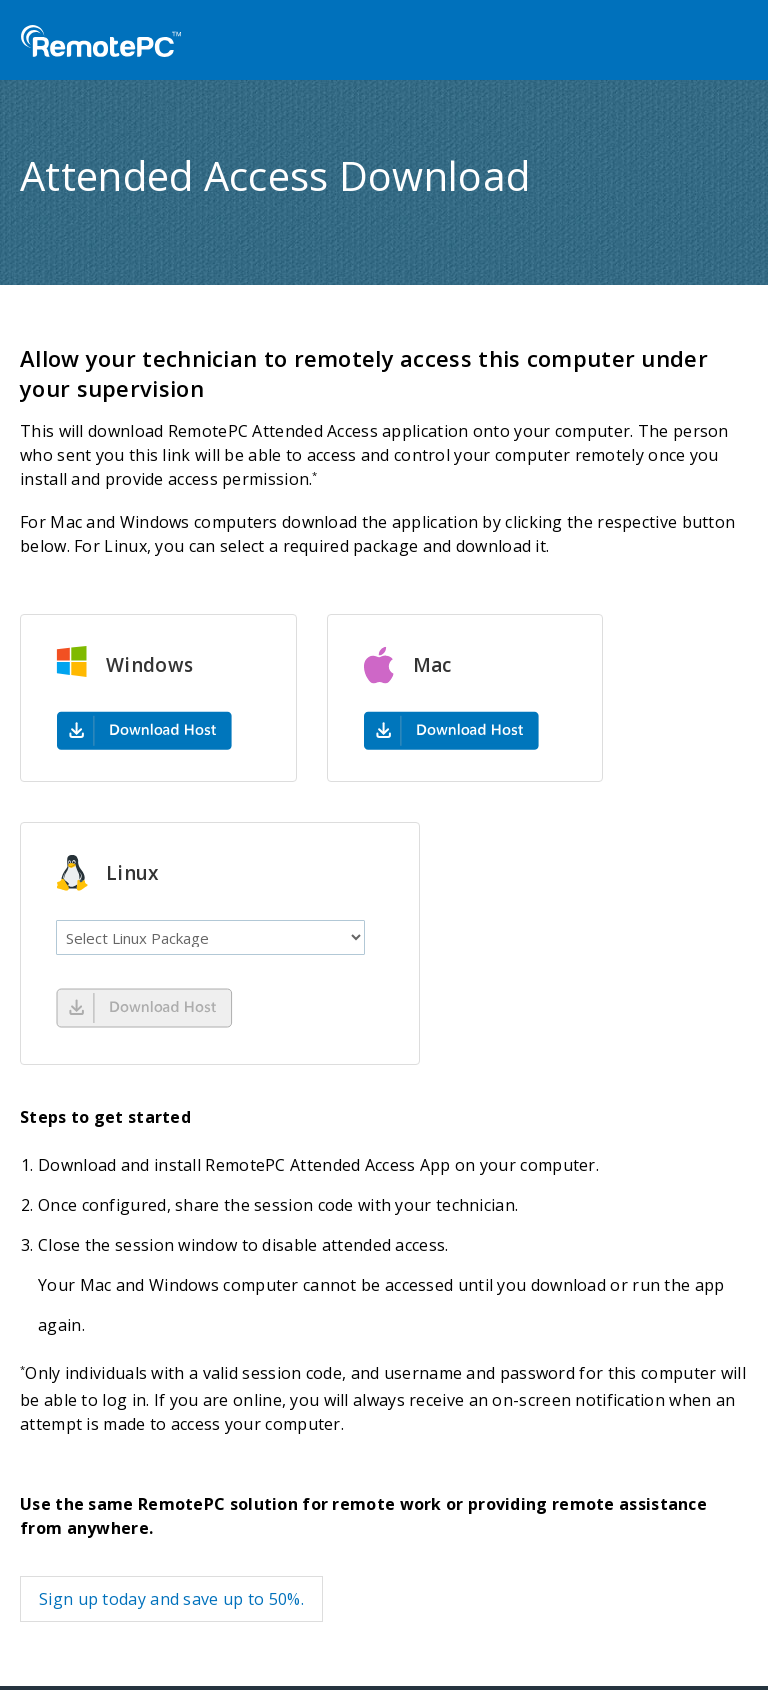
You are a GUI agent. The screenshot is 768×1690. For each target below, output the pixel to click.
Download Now (144, 1008)
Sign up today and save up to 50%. (171, 1599)
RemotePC (101, 41)
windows (144, 730)
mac (451, 730)
